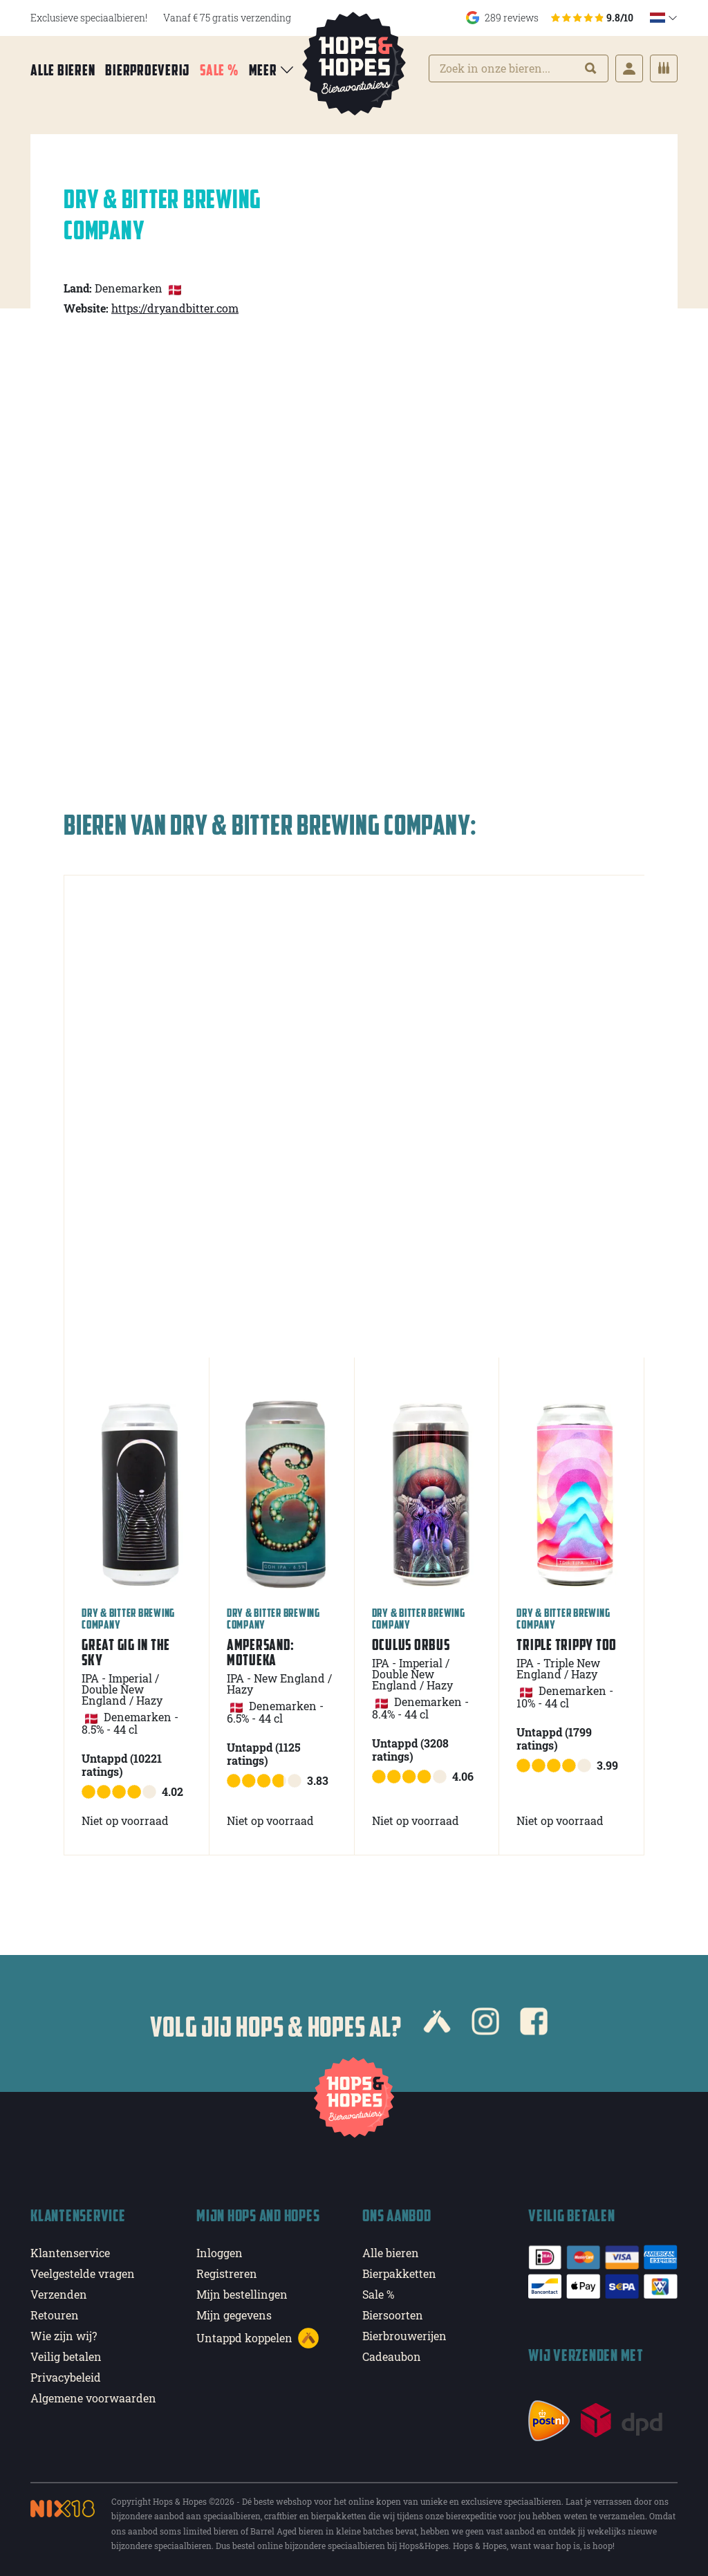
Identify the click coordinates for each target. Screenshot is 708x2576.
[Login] (629, 68)
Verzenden (58, 2294)
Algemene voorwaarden (93, 2398)
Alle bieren (62, 70)
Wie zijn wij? (63, 2335)
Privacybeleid (65, 2377)
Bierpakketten (399, 2273)
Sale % (219, 70)
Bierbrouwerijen (404, 2335)
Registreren (226, 2273)
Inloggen (219, 2252)
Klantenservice (70, 2252)
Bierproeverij (147, 70)
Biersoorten (392, 2315)
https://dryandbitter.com (175, 308)
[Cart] (663, 68)
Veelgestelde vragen (82, 2273)
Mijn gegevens (234, 2315)
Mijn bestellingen (242, 2294)
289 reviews (549, 17)
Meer (272, 70)
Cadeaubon (391, 2356)
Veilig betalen (66, 2356)
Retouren (54, 2315)
